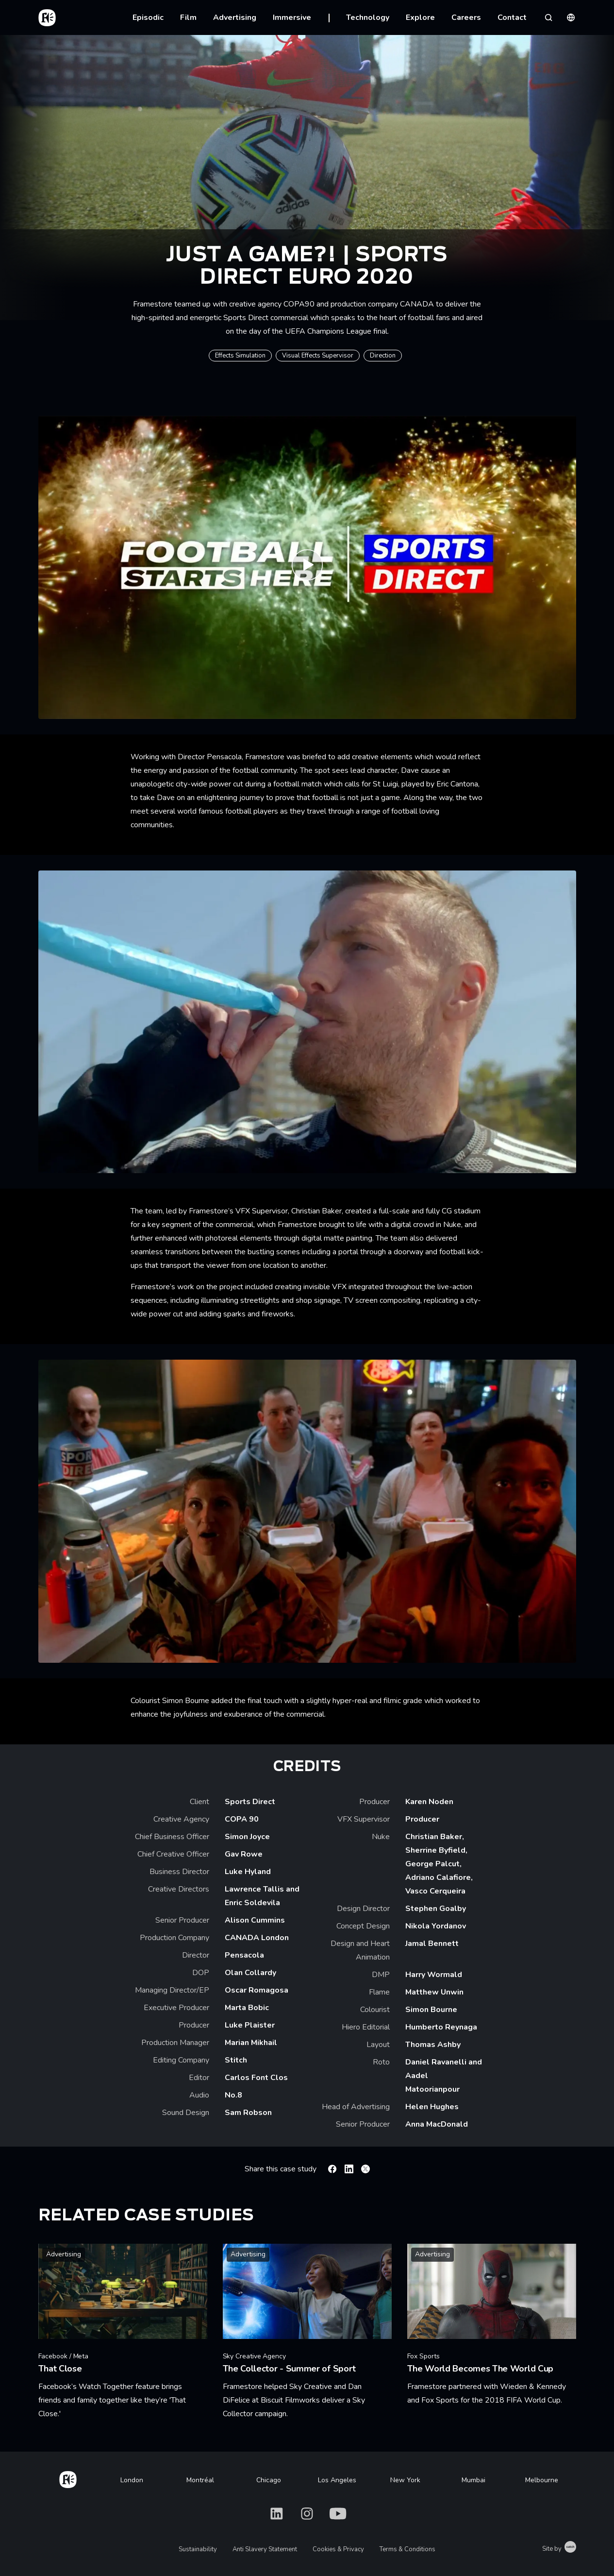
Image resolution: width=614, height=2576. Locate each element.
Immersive (292, 17)
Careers (466, 17)
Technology (367, 17)
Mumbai (473, 2480)
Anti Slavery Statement (264, 2549)
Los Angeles (337, 2480)
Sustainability (198, 2549)
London (131, 2480)
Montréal (200, 2480)
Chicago (268, 2480)
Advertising (234, 17)
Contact (512, 17)
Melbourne (541, 2480)
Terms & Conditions (407, 2549)
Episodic (148, 17)
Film (188, 17)
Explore (420, 17)
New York (405, 2480)
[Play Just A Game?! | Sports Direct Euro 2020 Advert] (307, 567)
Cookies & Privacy (338, 2549)
